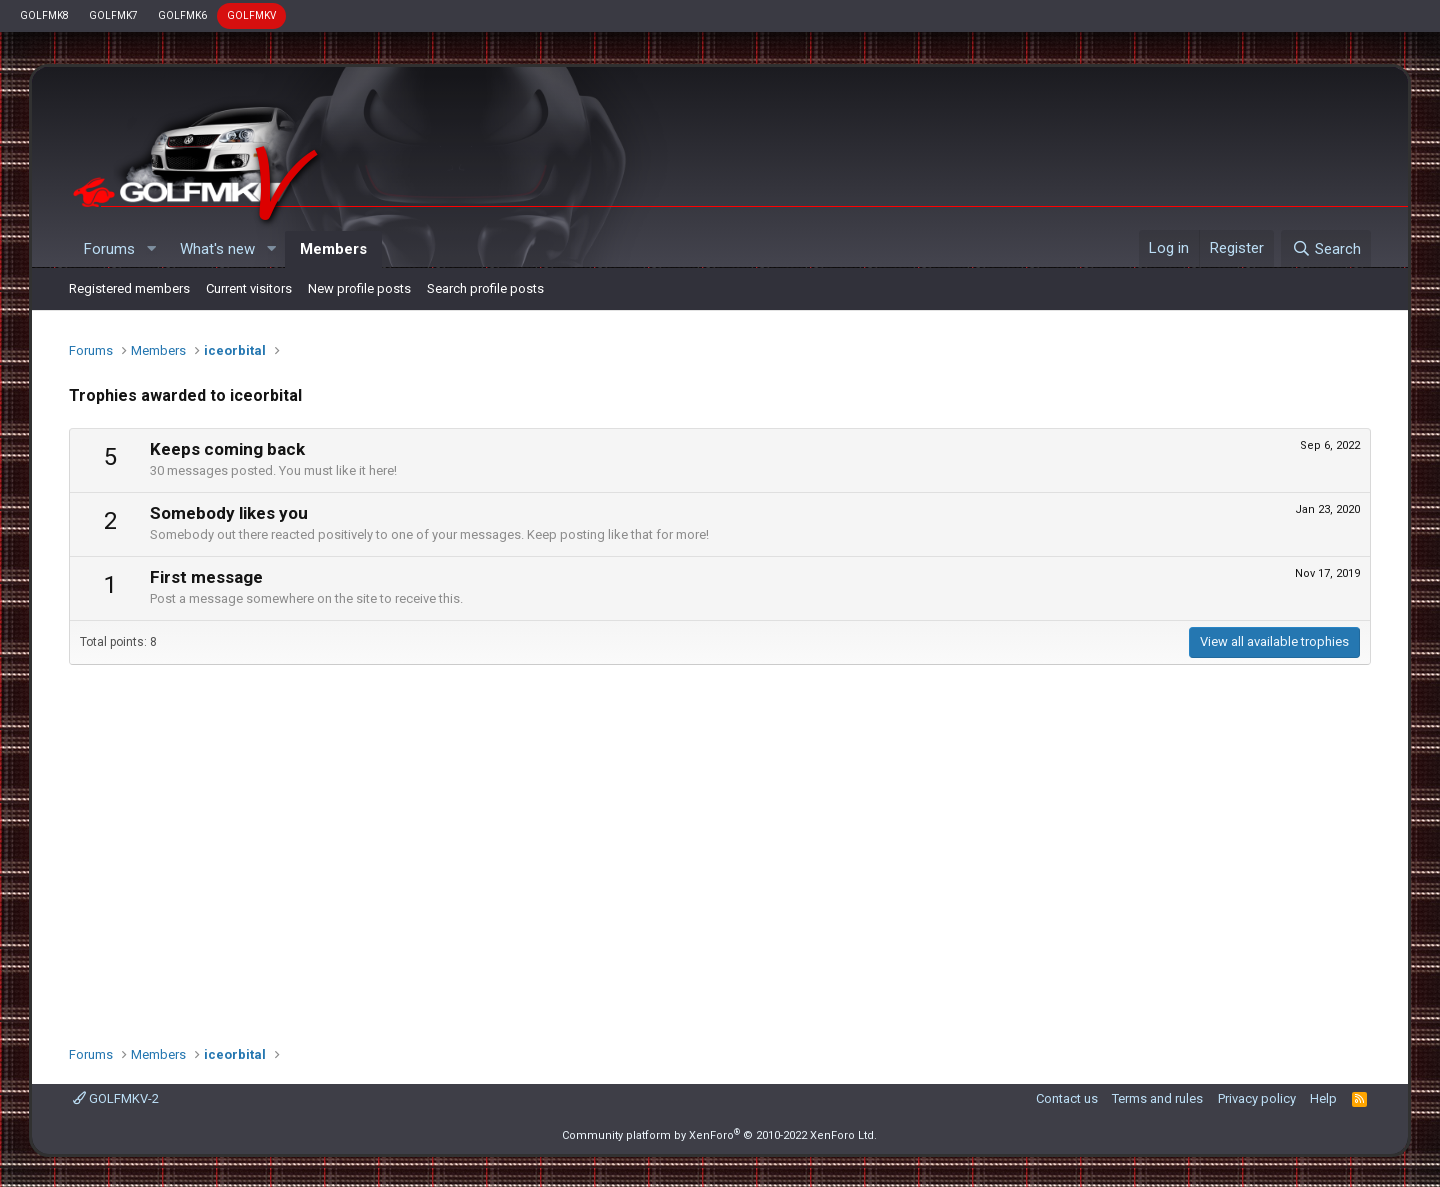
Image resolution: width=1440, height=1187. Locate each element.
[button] (151, 249)
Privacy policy (1257, 1098)
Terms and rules (1157, 1098)
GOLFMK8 (44, 15)
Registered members (129, 288)
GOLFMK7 (113, 15)
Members (333, 249)
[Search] (1325, 249)
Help (1323, 1098)
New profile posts (359, 288)
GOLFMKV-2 (116, 1098)
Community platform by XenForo (719, 1135)
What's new (217, 249)
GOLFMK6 (182, 15)
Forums (109, 249)
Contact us (1067, 1098)
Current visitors (249, 288)
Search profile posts (485, 288)
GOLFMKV (251, 15)
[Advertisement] (720, 845)
